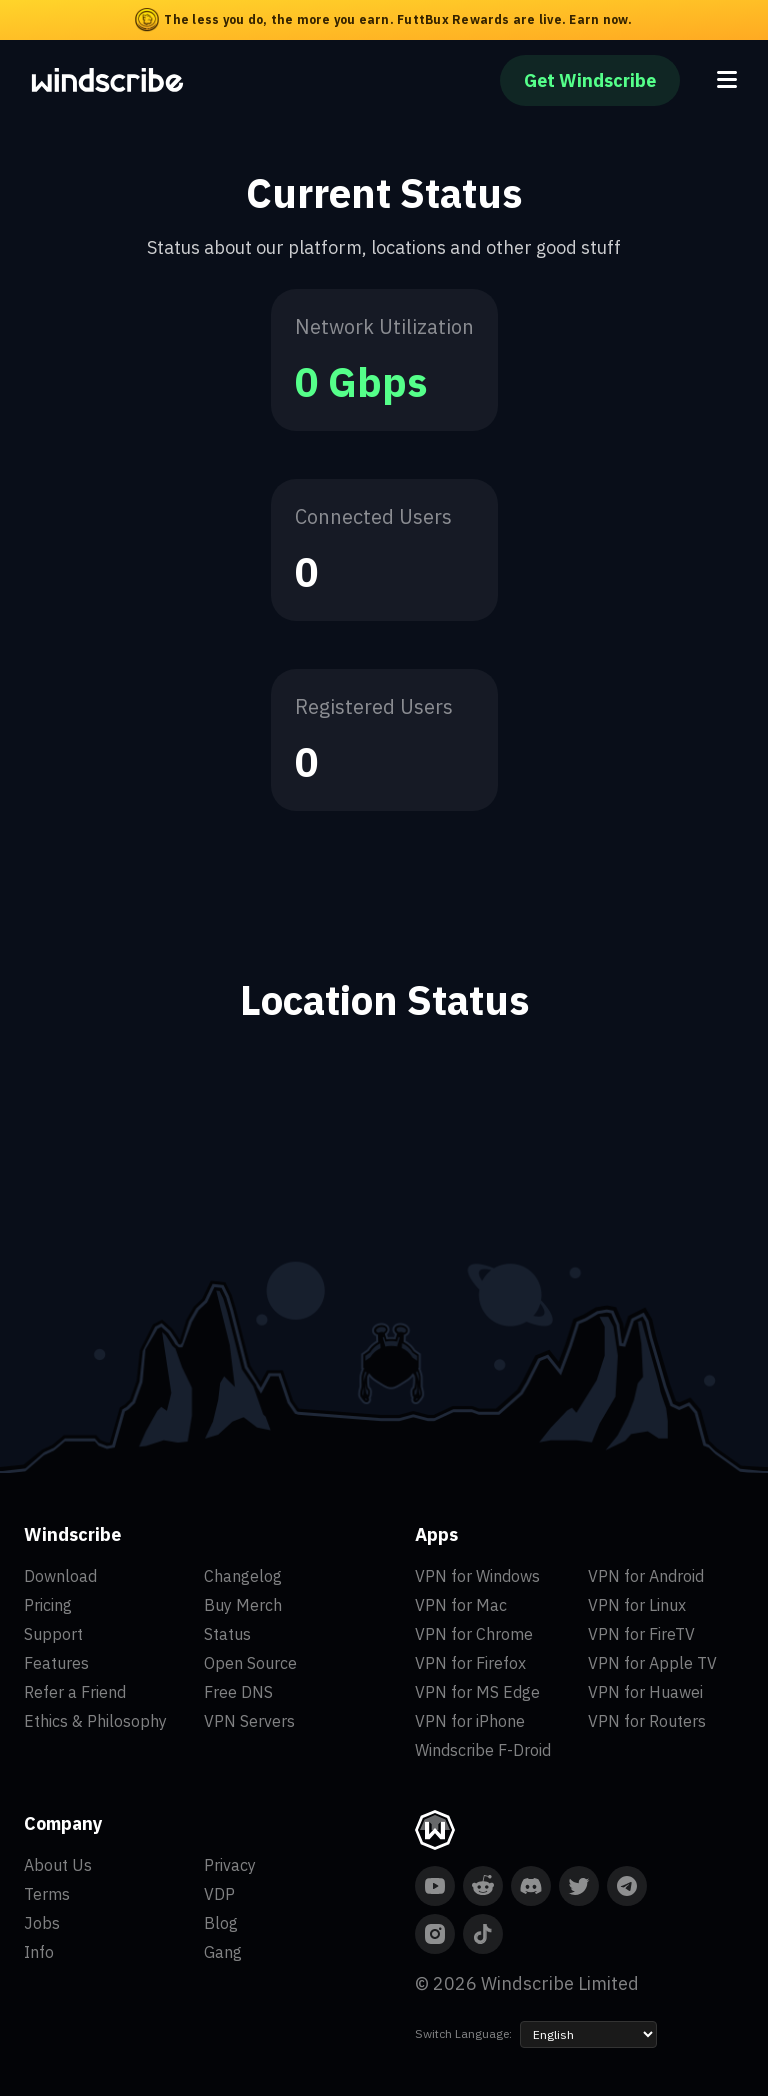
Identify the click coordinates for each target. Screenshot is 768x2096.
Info (39, 1952)
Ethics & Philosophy (95, 1721)
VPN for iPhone (470, 1721)
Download (60, 1576)
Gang (223, 1952)
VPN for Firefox (470, 1663)
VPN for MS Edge (477, 1692)
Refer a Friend (75, 1692)
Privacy (230, 1865)
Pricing (48, 1605)
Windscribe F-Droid (483, 1750)
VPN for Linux (637, 1605)
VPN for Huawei (645, 1692)
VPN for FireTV (641, 1634)
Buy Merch (243, 1605)
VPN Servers (249, 1721)
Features (56, 1663)
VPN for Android (646, 1576)
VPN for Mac (461, 1605)
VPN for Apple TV (652, 1663)
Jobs (42, 1923)
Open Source (250, 1663)
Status (227, 1634)
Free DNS (238, 1692)
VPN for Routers (647, 1721)
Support (53, 1634)
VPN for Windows (477, 1576)
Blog (221, 1923)
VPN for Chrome (474, 1634)
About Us (58, 1865)
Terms (47, 1894)
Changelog (243, 1576)
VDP (219, 1894)
